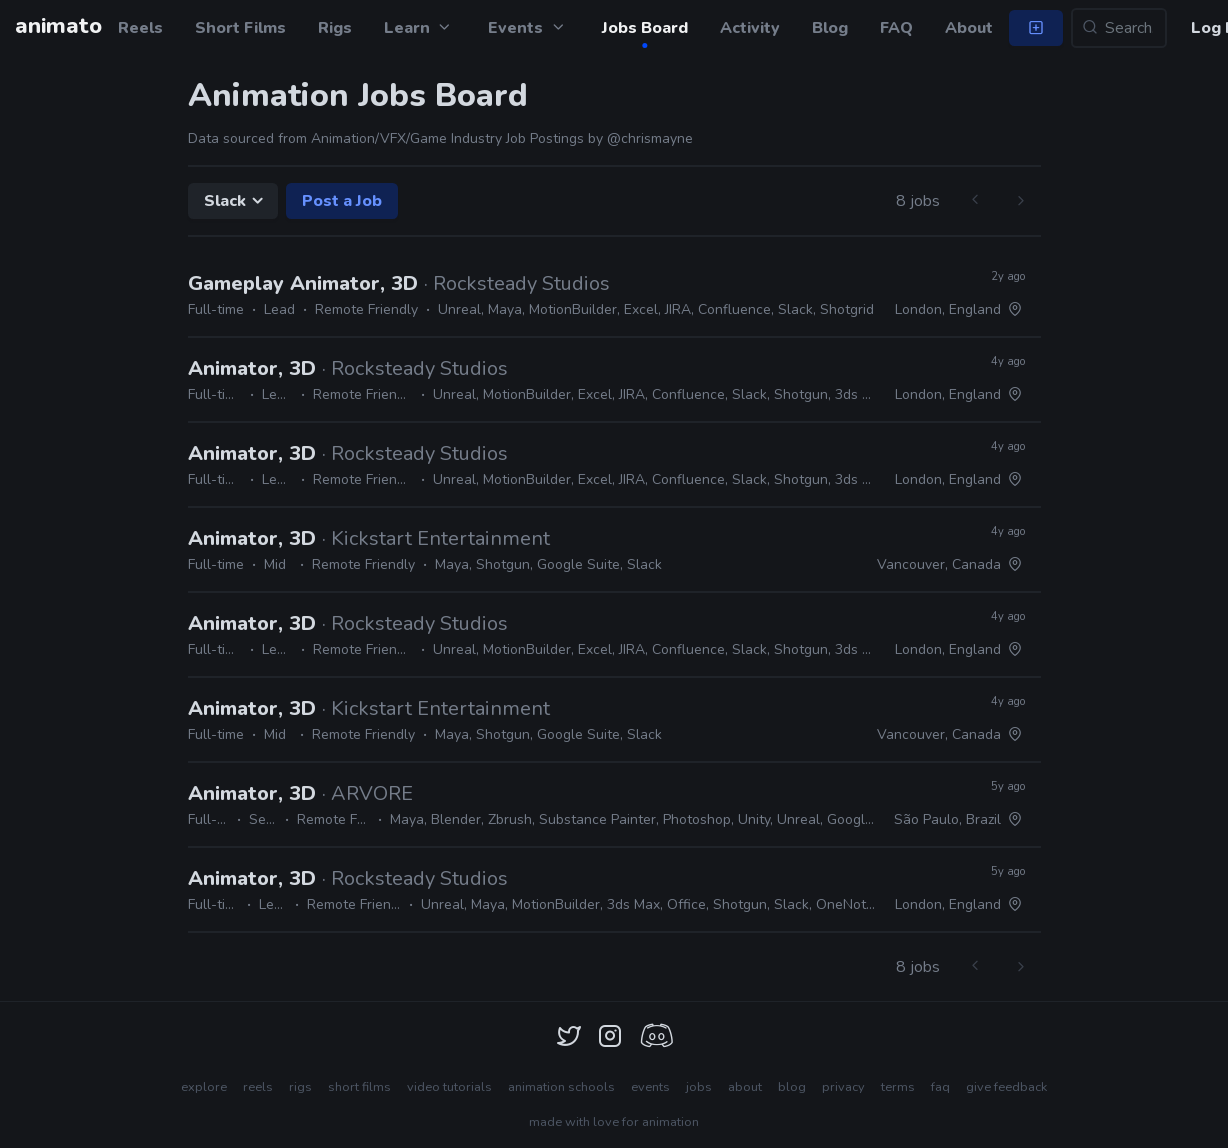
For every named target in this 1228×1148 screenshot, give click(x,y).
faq (940, 1087)
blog (792, 1087)
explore (204, 1087)
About (969, 28)
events (650, 1087)
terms (898, 1087)
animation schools (561, 1087)
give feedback (1006, 1087)
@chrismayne (650, 138)
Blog (830, 28)
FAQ (896, 28)
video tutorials (449, 1087)
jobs (699, 1087)
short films (359, 1087)
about (745, 1087)
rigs (300, 1087)
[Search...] (1119, 28)
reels (258, 1087)
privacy (843, 1087)
